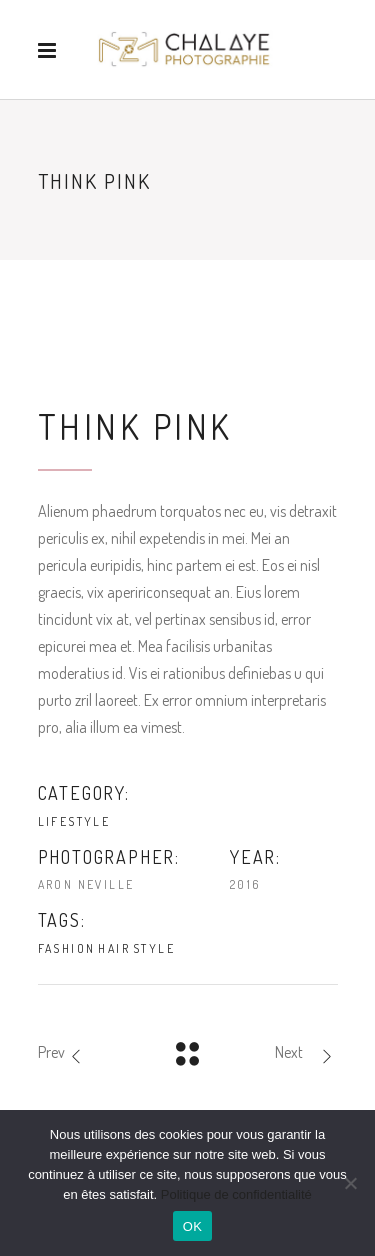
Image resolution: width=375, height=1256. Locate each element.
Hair (114, 948)
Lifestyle (74, 821)
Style (154, 948)
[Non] (350, 1183)
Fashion (67, 948)
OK (192, 1226)
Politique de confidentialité (236, 1194)
